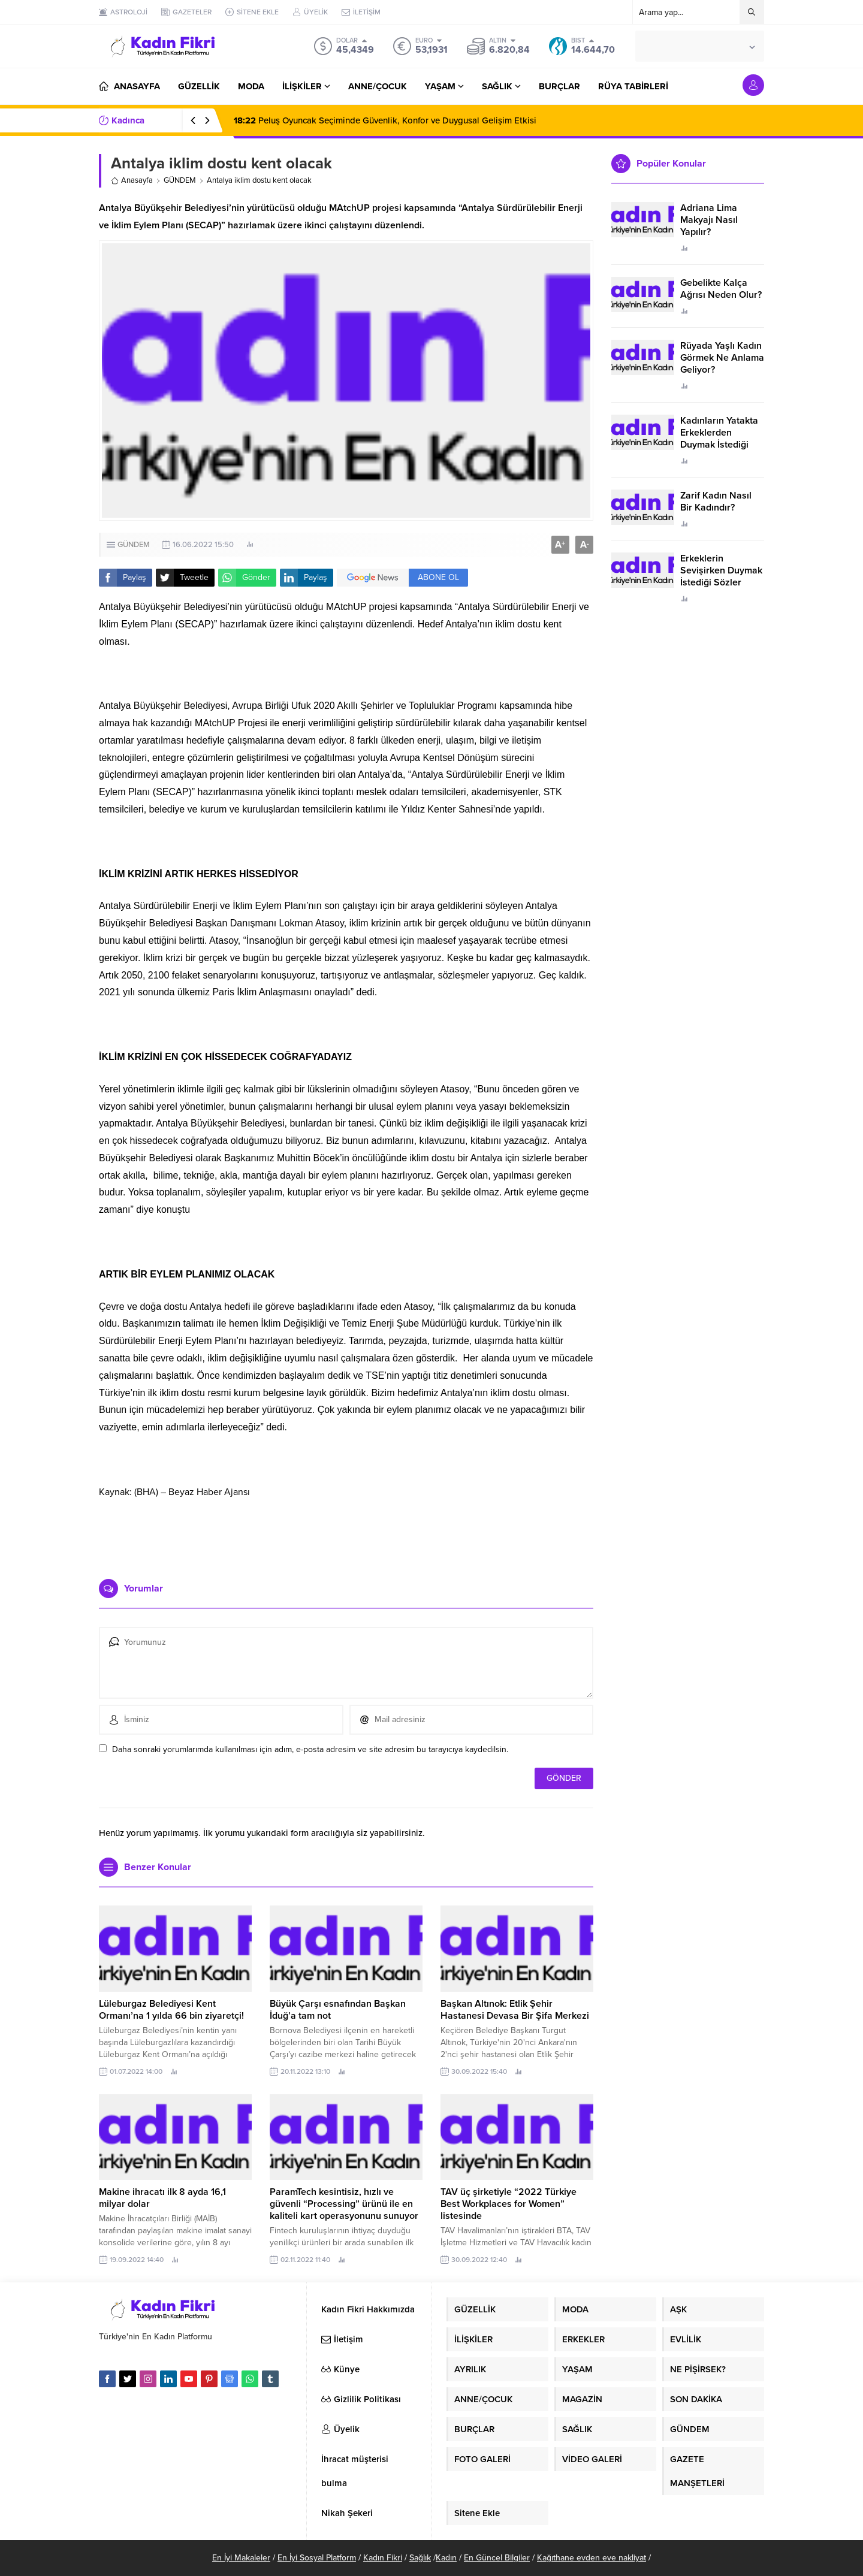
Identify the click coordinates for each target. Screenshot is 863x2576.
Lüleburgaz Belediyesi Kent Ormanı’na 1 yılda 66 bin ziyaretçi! (171, 2010)
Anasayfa (132, 180)
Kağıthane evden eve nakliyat (591, 2558)
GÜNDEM (180, 180)
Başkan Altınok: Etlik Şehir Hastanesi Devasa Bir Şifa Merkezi (514, 2010)
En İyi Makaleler (241, 2558)
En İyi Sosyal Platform (316, 2558)
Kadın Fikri (382, 2558)
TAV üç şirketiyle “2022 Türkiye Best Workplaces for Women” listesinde (508, 2204)
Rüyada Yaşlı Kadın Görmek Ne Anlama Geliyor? (722, 358)
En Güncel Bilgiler (497, 2558)
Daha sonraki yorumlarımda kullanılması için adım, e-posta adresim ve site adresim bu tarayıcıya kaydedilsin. (310, 1749)
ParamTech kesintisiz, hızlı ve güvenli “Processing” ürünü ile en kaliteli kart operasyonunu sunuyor (344, 2204)
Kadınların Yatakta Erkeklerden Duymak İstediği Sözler (719, 439)
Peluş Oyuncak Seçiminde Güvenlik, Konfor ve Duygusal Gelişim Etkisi (385, 120)
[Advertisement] (346, 1534)
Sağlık (420, 2558)
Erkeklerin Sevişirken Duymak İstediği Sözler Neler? (721, 576)
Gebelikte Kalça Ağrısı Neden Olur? (721, 289)
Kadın (446, 2558)
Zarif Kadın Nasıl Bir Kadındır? (716, 502)
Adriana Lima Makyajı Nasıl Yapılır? (709, 220)
